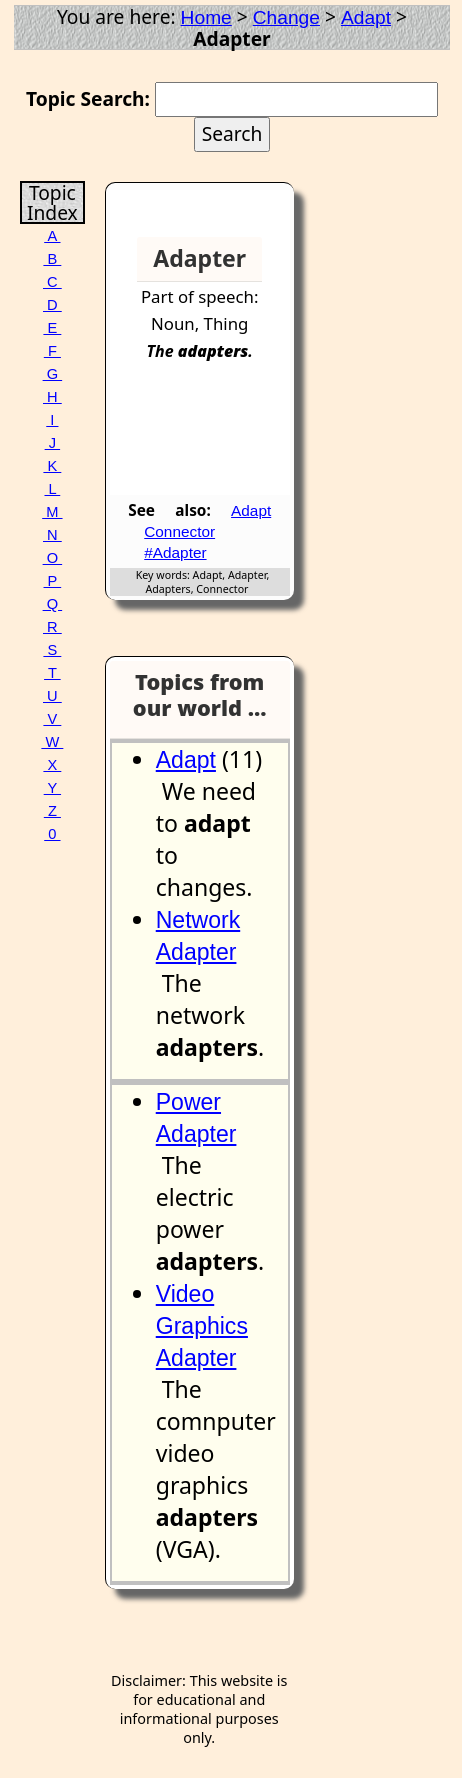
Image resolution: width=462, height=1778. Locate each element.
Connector (179, 531)
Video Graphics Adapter (202, 1326)
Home (206, 17)
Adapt (366, 17)
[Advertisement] (213, 439)
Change (286, 17)
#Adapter (175, 552)
